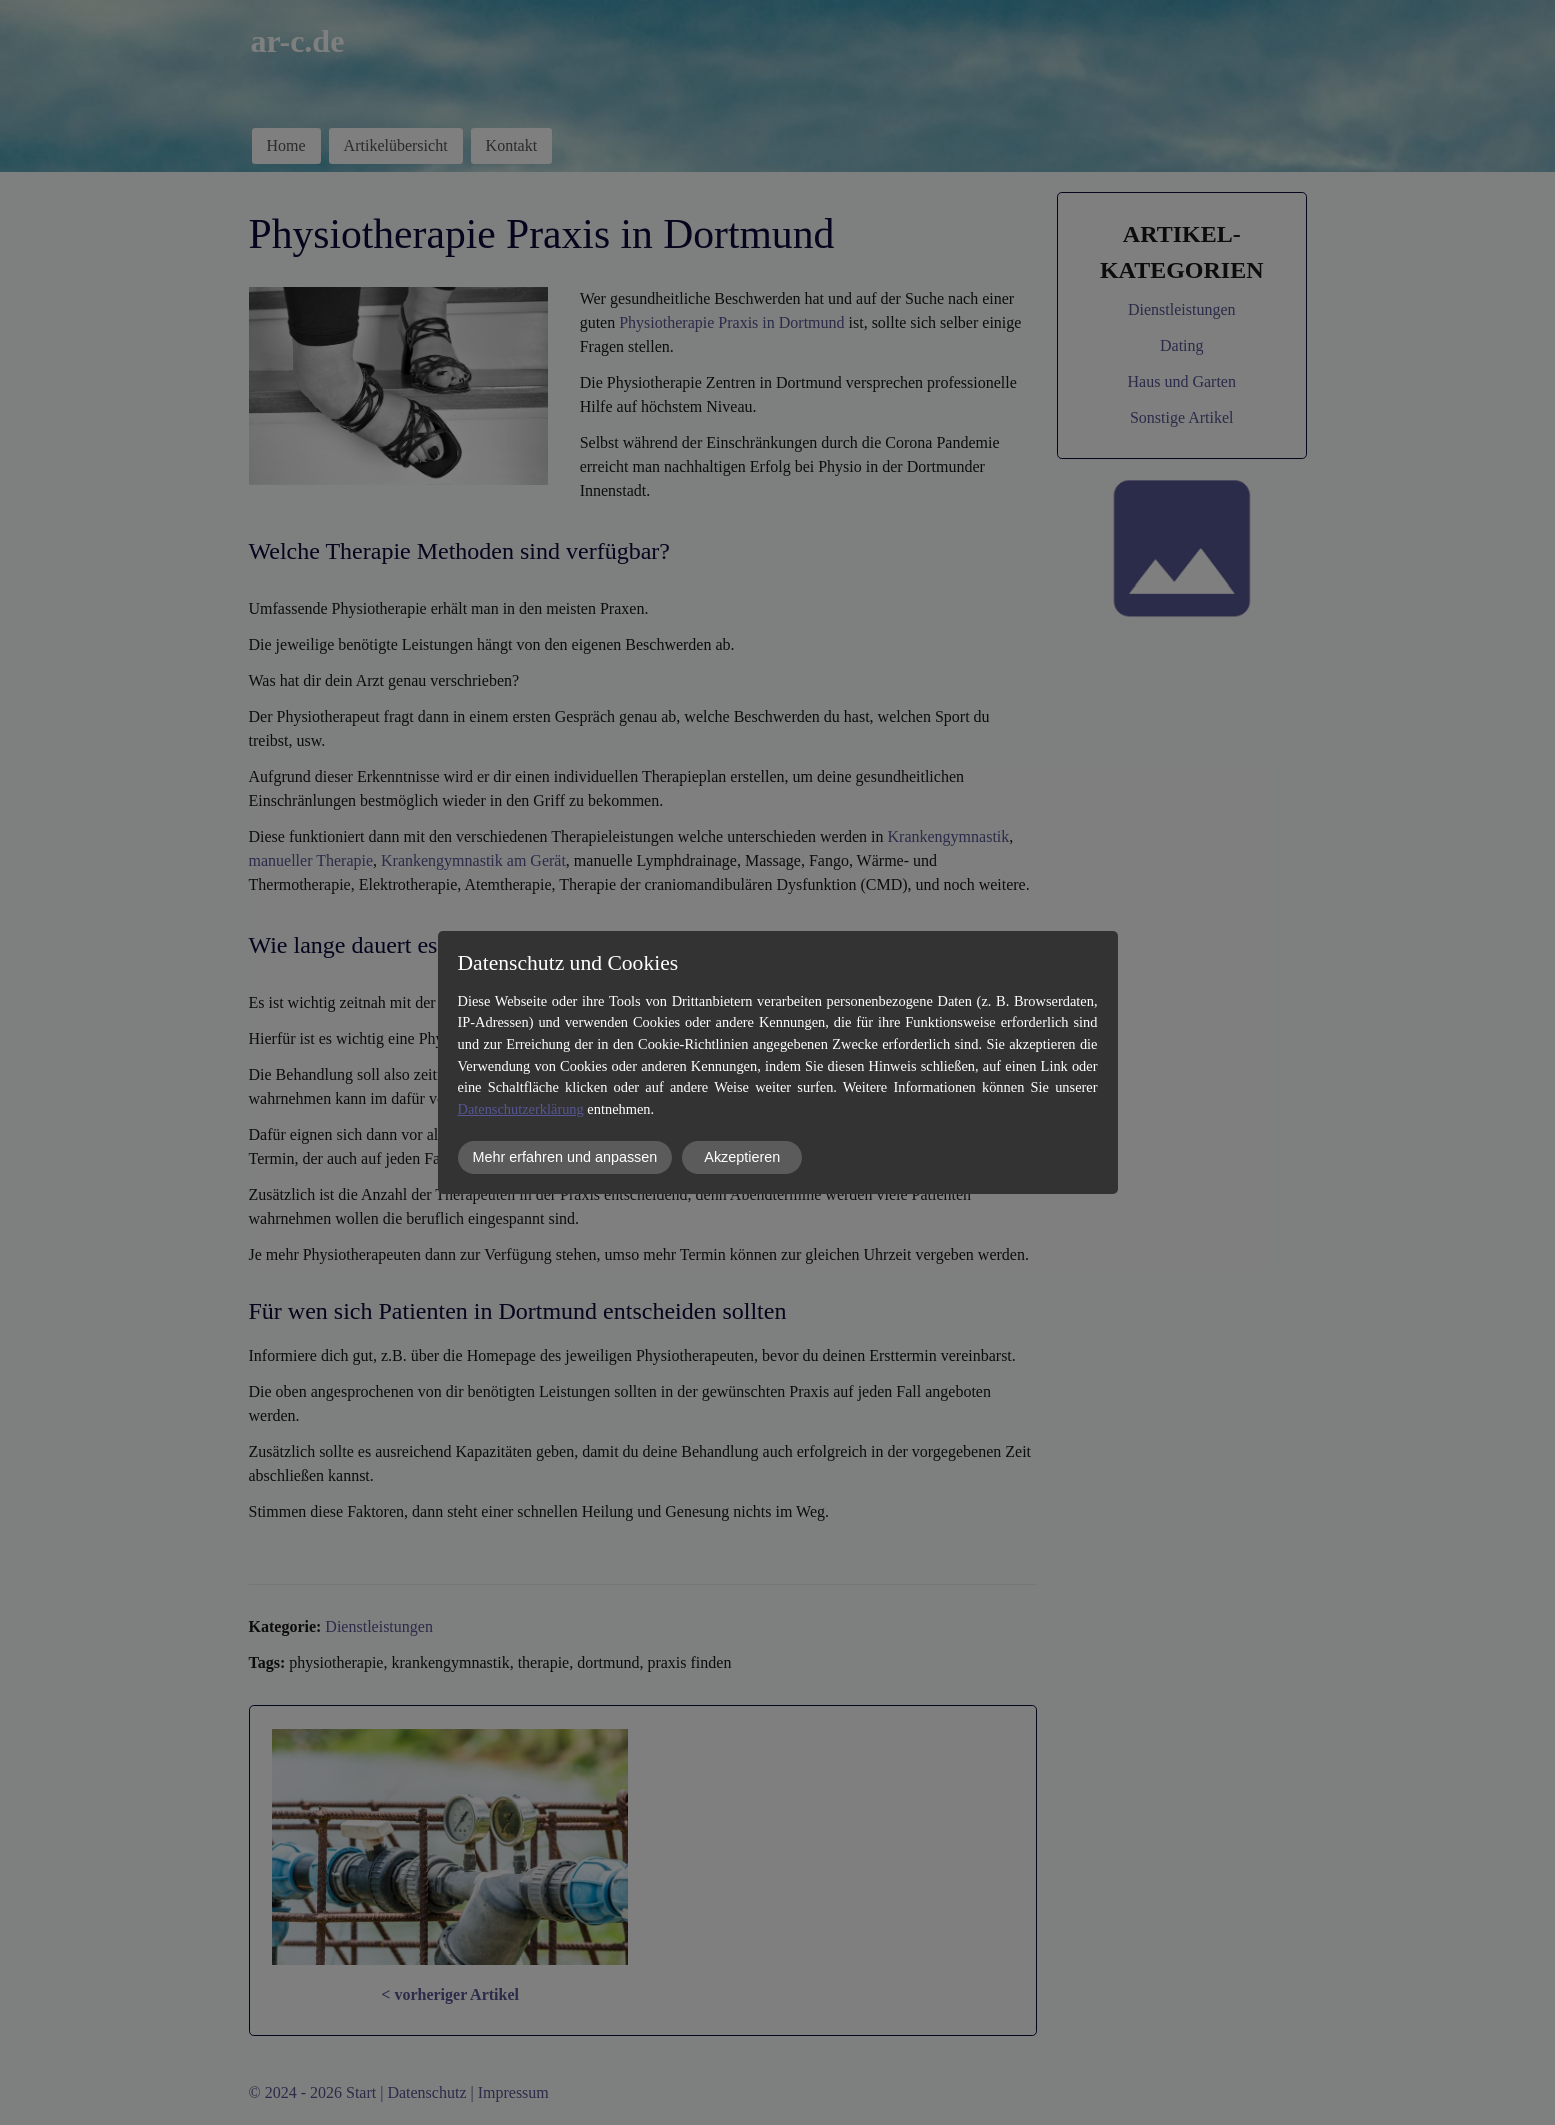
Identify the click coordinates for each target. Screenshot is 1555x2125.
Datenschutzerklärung (521, 1109)
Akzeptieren (742, 1157)
